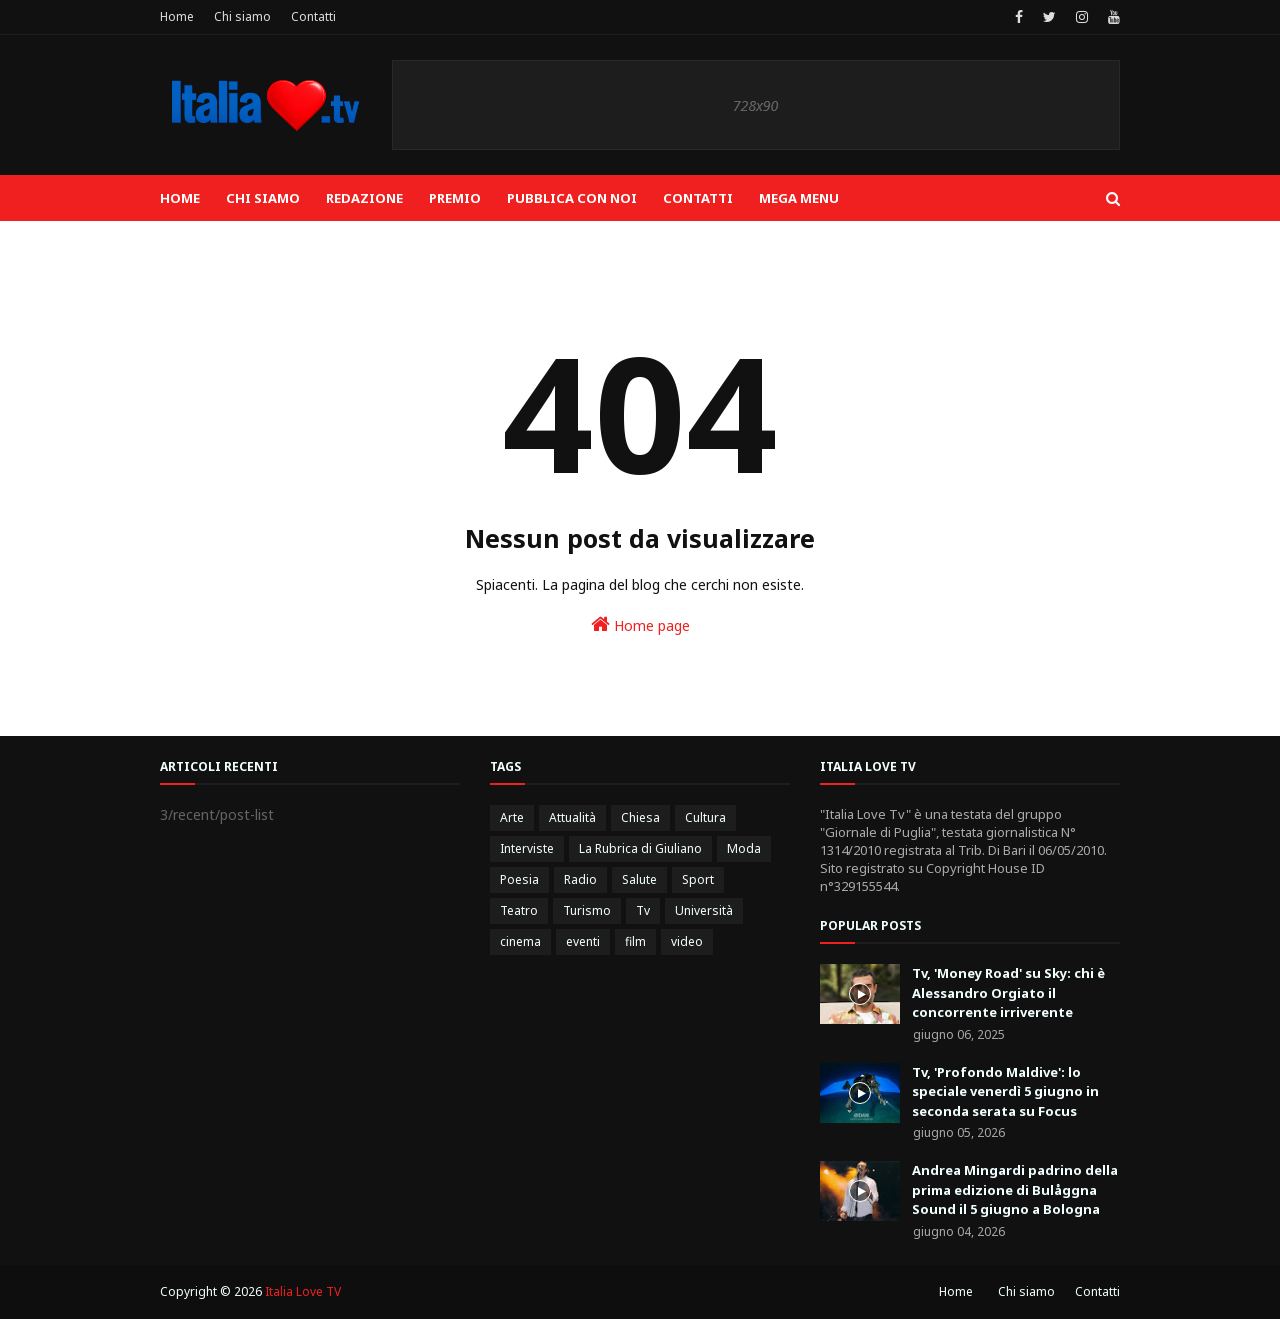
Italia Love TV (303, 1291)
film (635, 941)
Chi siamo (242, 16)
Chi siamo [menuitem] (263, 198)
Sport (698, 879)
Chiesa (640, 817)
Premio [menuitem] (455, 198)
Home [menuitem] (180, 198)
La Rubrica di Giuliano (640, 848)
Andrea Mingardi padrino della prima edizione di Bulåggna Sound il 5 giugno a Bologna (1015, 1189)
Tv (643, 910)
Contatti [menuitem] (698, 198)
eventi (583, 941)
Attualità (572, 817)
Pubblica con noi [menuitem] (572, 198)
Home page (640, 624)
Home (177, 16)
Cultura (705, 817)
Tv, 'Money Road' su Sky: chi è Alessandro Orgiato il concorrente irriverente (1008, 992)
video (687, 941)
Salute (639, 879)
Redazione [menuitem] (364, 198)
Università (704, 910)
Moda (744, 848)
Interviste (527, 848)
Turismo (587, 910)
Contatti (313, 16)
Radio (580, 879)
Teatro (519, 910)
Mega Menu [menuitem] (799, 198)
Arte (512, 817)
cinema (520, 941)
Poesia (519, 879)
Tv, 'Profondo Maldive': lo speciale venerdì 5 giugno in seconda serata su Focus (1005, 1091)
